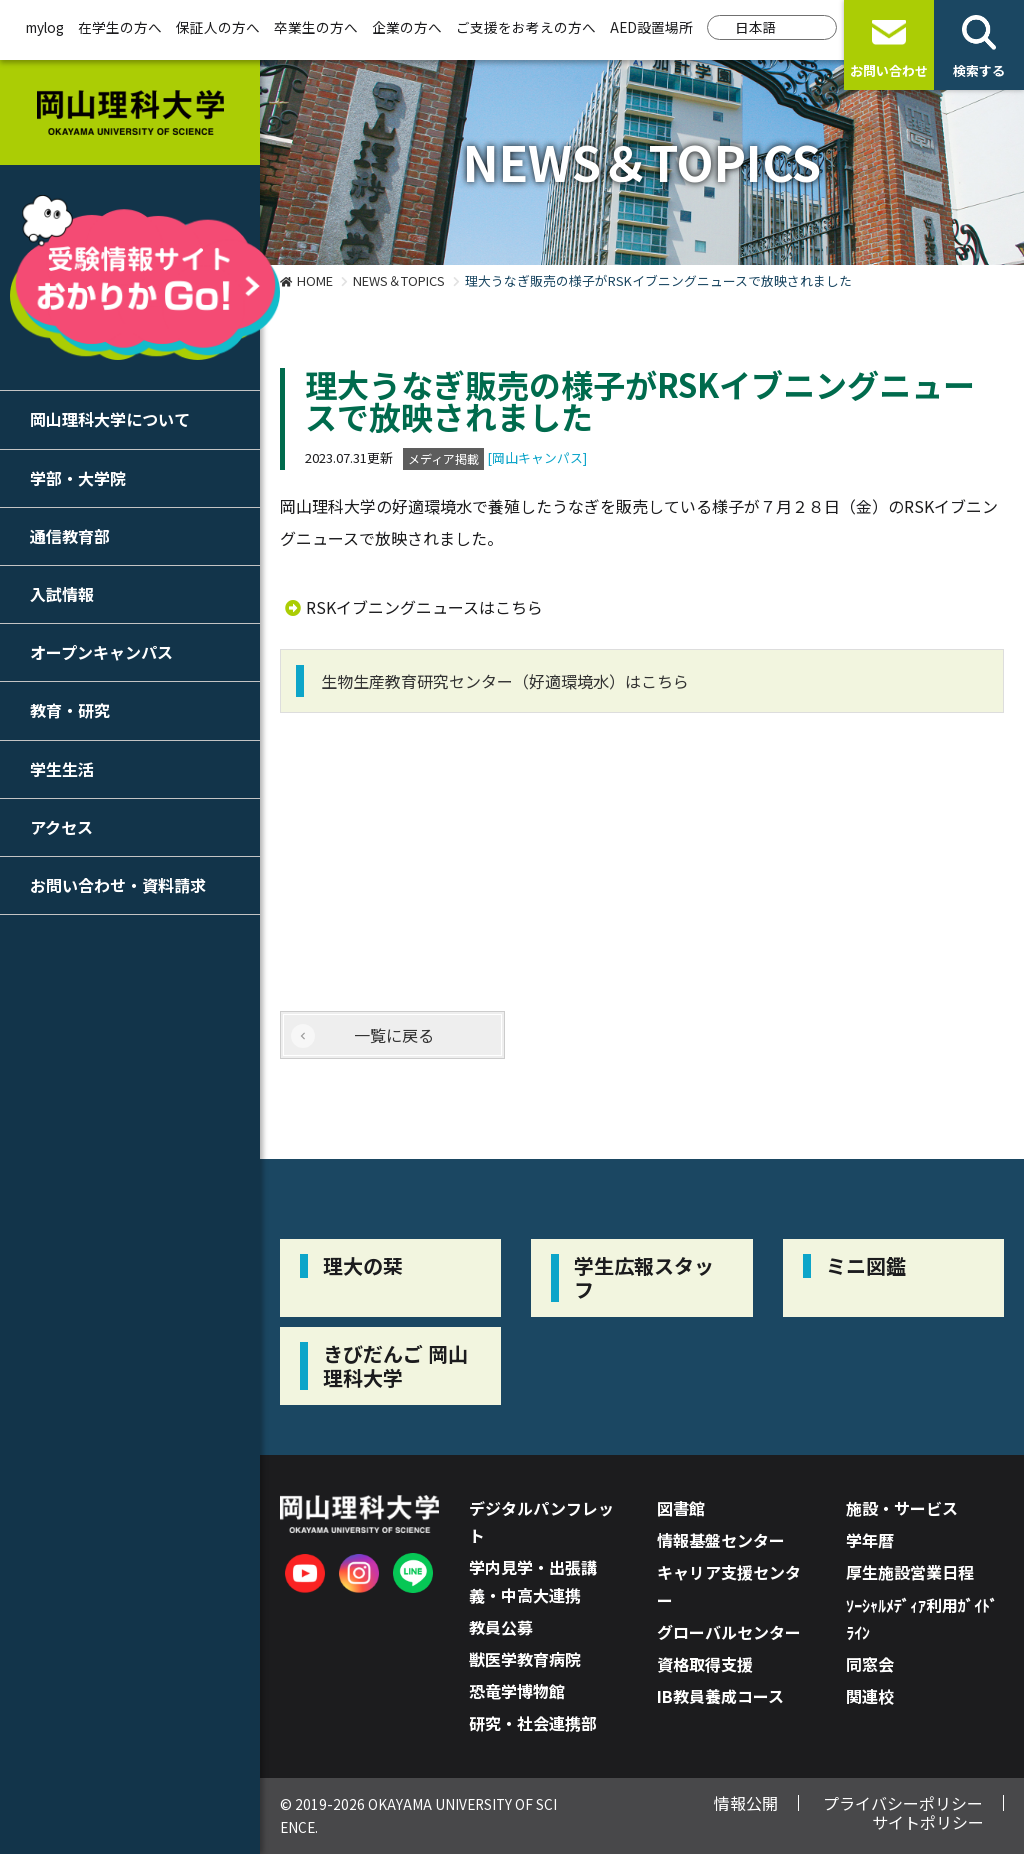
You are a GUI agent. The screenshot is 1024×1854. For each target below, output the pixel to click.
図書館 (681, 1508)
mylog (45, 27)
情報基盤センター (721, 1540)
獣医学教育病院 (525, 1659)
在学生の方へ (120, 27)
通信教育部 (70, 536)
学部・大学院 (78, 478)
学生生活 (62, 769)
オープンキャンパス (101, 652)
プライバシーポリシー (903, 1803)
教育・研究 (70, 710)
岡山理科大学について (110, 419)
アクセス (61, 827)
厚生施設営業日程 (910, 1572)
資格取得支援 (705, 1664)
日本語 (756, 27)
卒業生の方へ (316, 27)
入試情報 (62, 594)
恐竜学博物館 (517, 1691)
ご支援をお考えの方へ (526, 27)
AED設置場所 (651, 27)
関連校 (870, 1696)
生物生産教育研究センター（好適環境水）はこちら (505, 681)
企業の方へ (407, 27)
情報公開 (746, 1803)
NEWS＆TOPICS (399, 280)
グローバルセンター (729, 1632)
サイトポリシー (928, 1822)
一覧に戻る (394, 1035)
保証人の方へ (218, 27)
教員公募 (501, 1627)
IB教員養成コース (720, 1696)
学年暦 (870, 1540)
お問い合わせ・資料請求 (118, 885)
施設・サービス (902, 1508)
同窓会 (870, 1664)
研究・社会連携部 (533, 1723)
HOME (315, 280)
